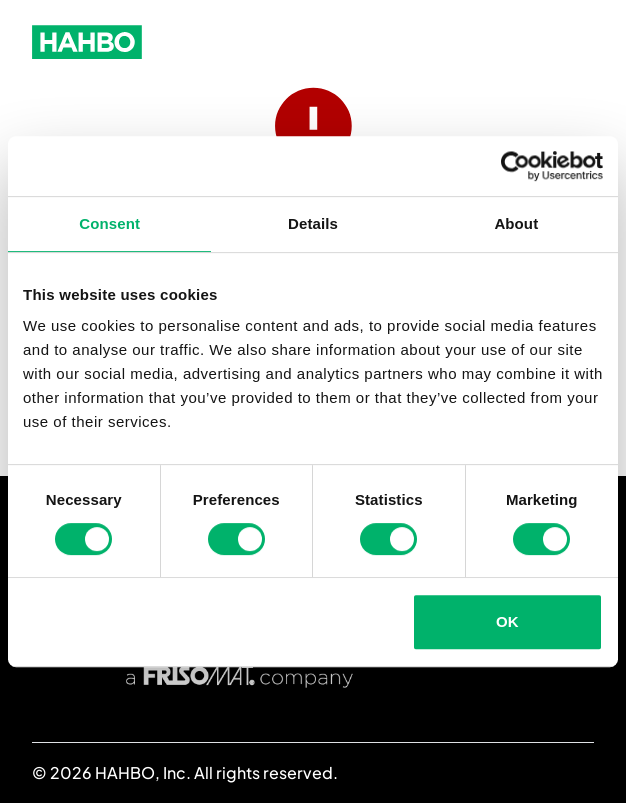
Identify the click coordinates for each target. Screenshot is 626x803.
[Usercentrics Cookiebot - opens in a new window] (515, 166)
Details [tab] (313, 223)
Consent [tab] (109, 223)
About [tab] (516, 223)
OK (507, 621)
